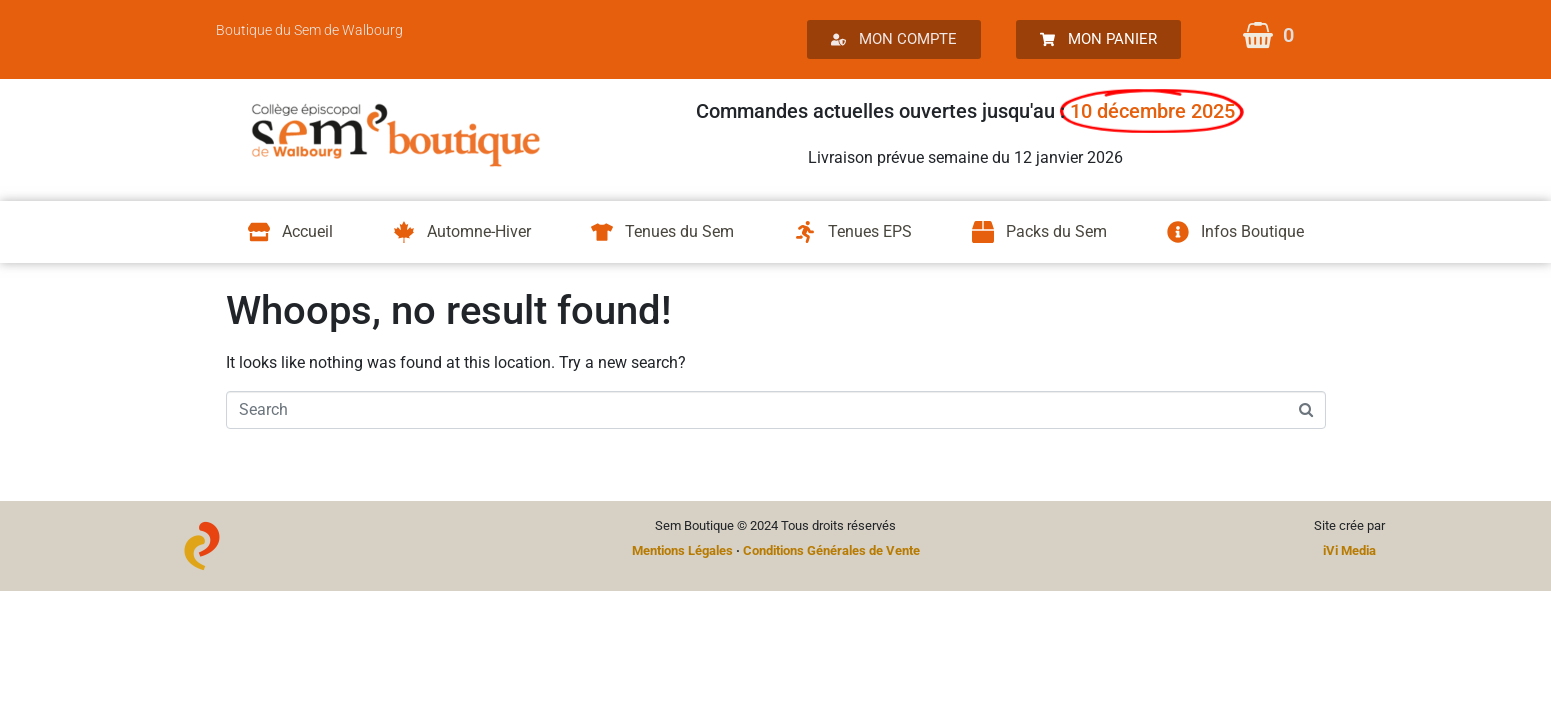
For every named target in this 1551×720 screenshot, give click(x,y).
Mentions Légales (682, 550)
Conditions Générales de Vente (831, 550)
